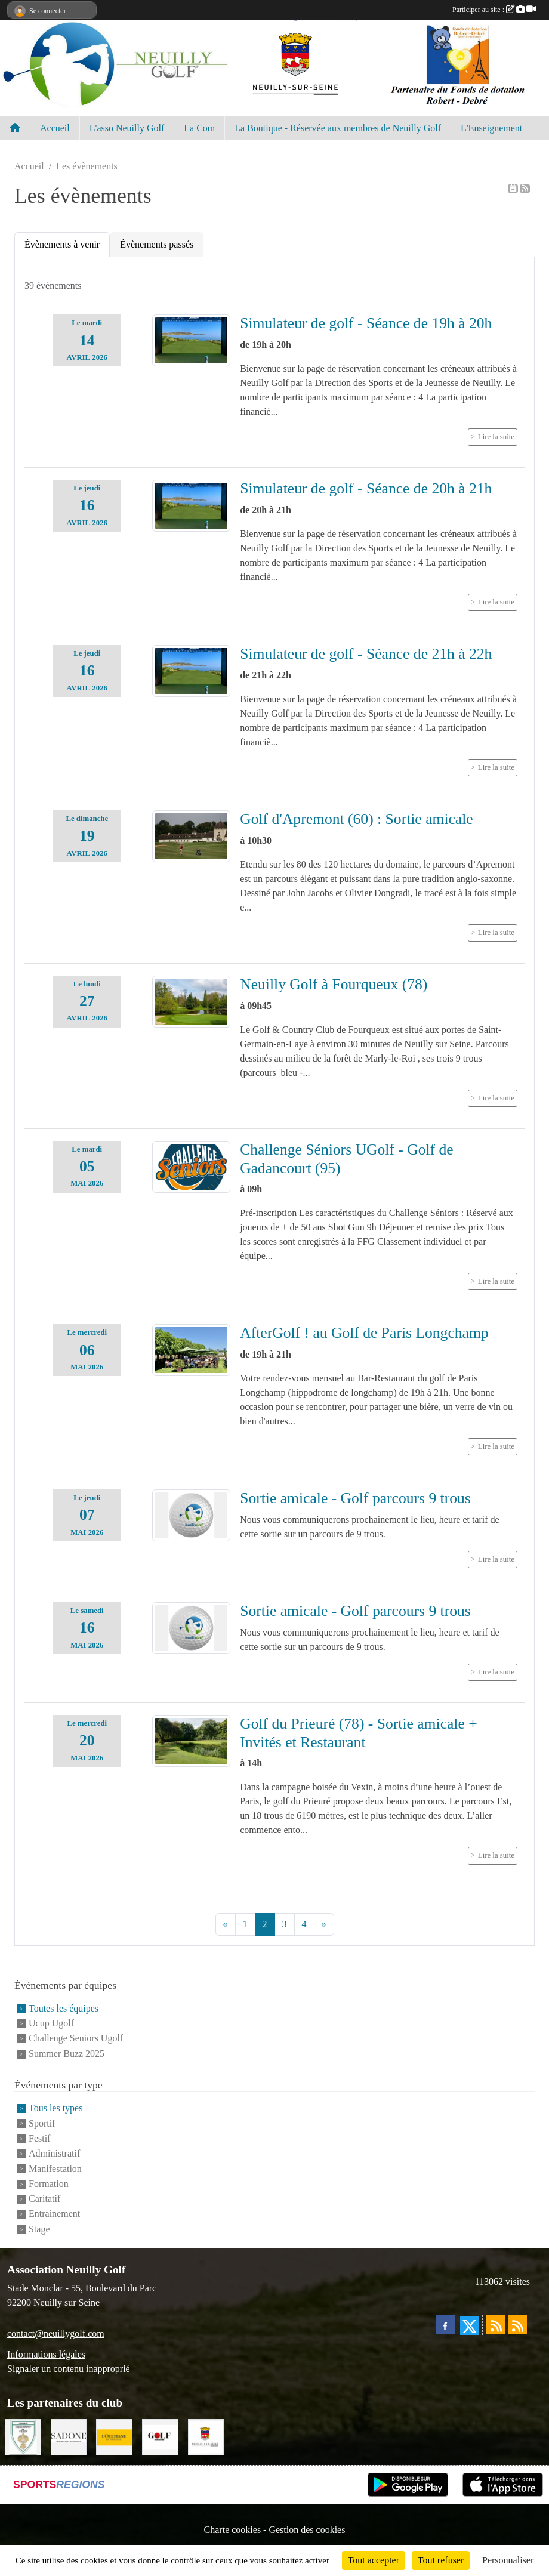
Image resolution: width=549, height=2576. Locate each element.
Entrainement (54, 2214)
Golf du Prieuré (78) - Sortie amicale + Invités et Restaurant (358, 1733)
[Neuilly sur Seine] (206, 2436)
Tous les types (55, 2108)
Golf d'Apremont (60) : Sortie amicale (356, 819)
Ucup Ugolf (51, 2023)
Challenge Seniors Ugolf (76, 2039)
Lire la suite (496, 437)
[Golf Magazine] (160, 2436)
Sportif (42, 2123)
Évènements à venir (62, 244)
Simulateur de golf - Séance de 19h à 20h (366, 323)
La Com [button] (199, 128)
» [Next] (324, 1924)
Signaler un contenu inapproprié (68, 2369)
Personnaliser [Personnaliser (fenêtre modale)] (507, 2560)
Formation (49, 2184)
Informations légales (46, 2354)
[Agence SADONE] (69, 2436)
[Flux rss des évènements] (517, 2324)
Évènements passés (156, 244)
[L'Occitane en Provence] (114, 2436)
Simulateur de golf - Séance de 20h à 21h (366, 488)
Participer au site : (494, 9)
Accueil (55, 128)
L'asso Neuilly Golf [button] (127, 128)
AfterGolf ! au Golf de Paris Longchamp (364, 1332)
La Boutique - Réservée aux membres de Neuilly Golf (338, 128)
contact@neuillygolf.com (55, 2333)
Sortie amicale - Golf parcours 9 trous (355, 1498)
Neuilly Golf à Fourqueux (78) (333, 984)
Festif (39, 2138)
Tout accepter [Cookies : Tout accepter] (373, 2560)
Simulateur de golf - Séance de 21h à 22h (366, 653)
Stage (39, 2229)
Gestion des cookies (307, 2530)
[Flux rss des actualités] (495, 2324)
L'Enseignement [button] (491, 128)
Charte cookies (232, 2530)
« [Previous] (225, 1924)
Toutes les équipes (63, 2008)
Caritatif (44, 2199)
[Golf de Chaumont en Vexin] (23, 2436)
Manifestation (55, 2169)
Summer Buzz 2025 (66, 2054)
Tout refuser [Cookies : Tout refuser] (441, 2560)
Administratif (54, 2154)
